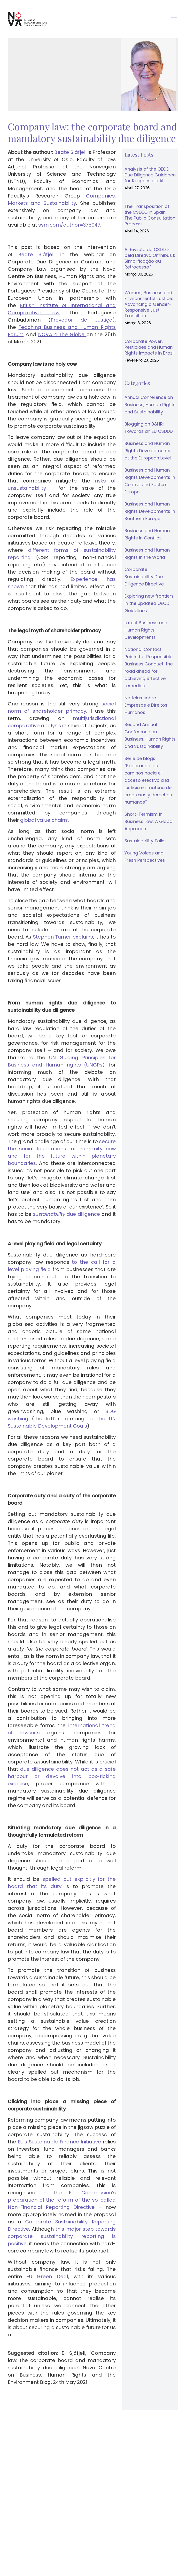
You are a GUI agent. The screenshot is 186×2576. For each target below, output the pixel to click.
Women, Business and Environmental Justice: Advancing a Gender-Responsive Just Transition (148, 304)
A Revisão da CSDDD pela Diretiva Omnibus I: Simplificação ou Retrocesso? (149, 258)
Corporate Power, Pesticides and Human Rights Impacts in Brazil (149, 347)
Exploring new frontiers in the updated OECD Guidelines (149, 603)
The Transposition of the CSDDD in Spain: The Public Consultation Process (149, 215)
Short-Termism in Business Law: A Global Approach (148, 821)
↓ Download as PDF (32, 2397)
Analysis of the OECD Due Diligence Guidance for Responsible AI (150, 175)
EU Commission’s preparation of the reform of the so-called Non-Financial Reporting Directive (62, 2200)
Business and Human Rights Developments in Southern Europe (149, 511)
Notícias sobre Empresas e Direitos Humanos (145, 705)
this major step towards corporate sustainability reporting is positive (62, 2236)
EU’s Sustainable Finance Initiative (59, 2141)
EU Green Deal (47, 2276)
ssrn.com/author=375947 (69, 224)
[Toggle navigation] (174, 19)
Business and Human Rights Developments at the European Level (147, 450)
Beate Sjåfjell (70, 152)
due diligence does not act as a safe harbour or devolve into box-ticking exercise (62, 1776)
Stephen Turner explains (63, 936)
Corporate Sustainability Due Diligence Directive (144, 576)
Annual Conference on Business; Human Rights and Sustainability (150, 404)
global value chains (44, 820)
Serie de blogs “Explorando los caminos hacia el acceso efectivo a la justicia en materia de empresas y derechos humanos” (148, 780)
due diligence (66, 1214)
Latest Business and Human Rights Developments (145, 630)
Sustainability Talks (145, 841)
